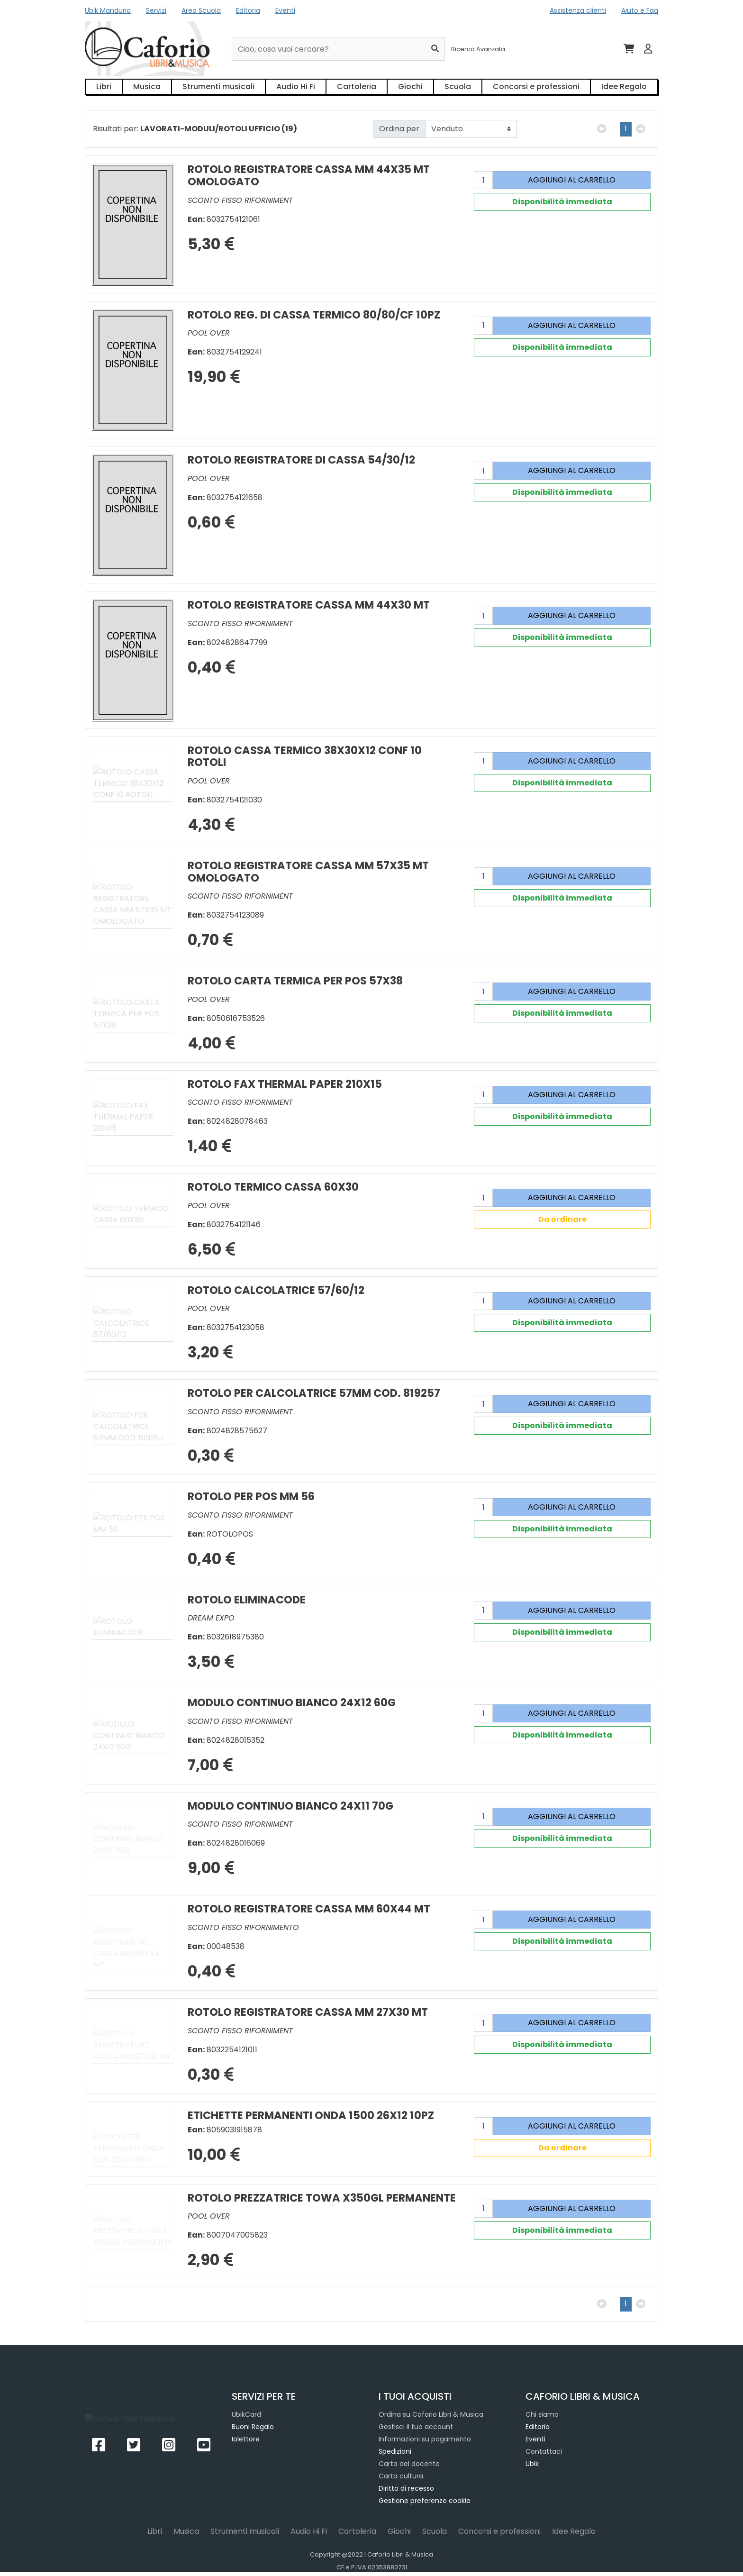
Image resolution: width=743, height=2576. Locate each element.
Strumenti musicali (218, 86)
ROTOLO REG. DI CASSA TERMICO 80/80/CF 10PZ (314, 314)
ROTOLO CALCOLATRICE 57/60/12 (276, 1290)
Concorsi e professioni (536, 86)
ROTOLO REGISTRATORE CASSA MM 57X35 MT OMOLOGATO (308, 871)
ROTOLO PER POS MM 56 (251, 1496)
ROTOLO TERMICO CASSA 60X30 (273, 1186)
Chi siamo (542, 2414)
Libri (103, 86)
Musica (147, 86)
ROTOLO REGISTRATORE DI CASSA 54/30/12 (301, 459)
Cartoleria (356, 86)
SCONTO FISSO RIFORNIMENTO (243, 1927)
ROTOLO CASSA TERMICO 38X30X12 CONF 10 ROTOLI (305, 756)
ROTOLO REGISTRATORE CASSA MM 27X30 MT (308, 2012)
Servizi (156, 10)
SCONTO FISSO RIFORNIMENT (240, 200)
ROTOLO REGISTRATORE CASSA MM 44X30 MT (309, 604)
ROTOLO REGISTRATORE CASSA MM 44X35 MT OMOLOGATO (309, 175)
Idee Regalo (624, 86)
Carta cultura (401, 2476)
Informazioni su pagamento (425, 2439)
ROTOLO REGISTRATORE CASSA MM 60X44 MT (309, 1908)
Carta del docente (409, 2463)
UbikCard (246, 2414)
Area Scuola (201, 10)
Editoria (248, 10)
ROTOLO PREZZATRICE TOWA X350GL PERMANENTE (322, 2197)
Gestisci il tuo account (416, 2426)
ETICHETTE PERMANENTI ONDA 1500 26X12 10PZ (311, 2115)
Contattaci (544, 2451)
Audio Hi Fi (295, 86)
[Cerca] (435, 49)
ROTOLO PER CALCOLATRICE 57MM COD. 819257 (314, 1393)
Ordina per (399, 128)
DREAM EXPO (211, 1617)
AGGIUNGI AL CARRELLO (572, 179)
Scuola (457, 86)
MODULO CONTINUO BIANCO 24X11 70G (290, 1805)
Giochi (410, 86)
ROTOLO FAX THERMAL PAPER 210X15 (285, 1084)
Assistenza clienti (578, 10)
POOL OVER (209, 333)
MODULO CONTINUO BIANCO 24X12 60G (292, 1702)
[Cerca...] (329, 49)
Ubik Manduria (108, 10)
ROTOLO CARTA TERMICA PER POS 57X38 (295, 980)
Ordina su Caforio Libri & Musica (431, 2414)
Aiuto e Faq (639, 10)
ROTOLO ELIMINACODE (247, 1599)
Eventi (285, 10)
